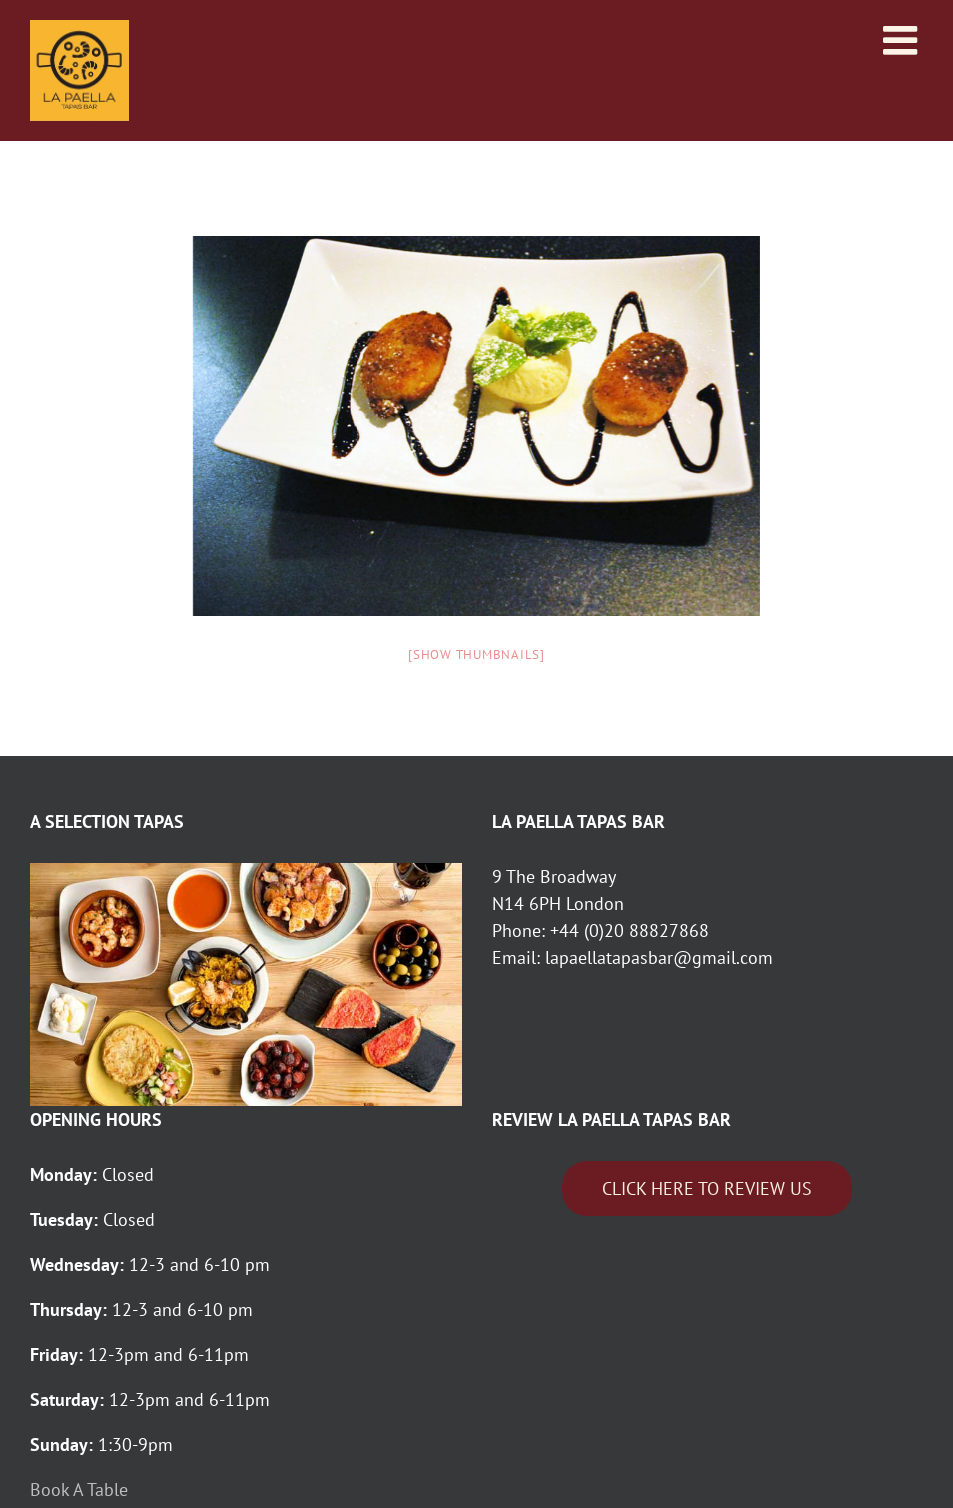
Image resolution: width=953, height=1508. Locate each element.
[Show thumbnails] (476, 654)
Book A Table (81, 1489)
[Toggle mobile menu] (903, 40)
